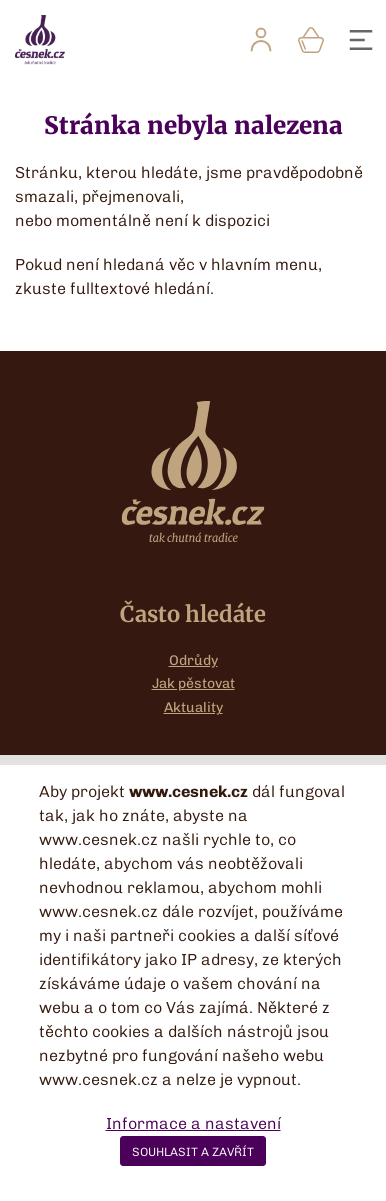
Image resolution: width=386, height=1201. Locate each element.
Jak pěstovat (193, 683)
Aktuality (193, 707)
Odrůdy (193, 660)
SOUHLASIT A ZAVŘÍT (193, 1152)
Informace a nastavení (193, 1123)
